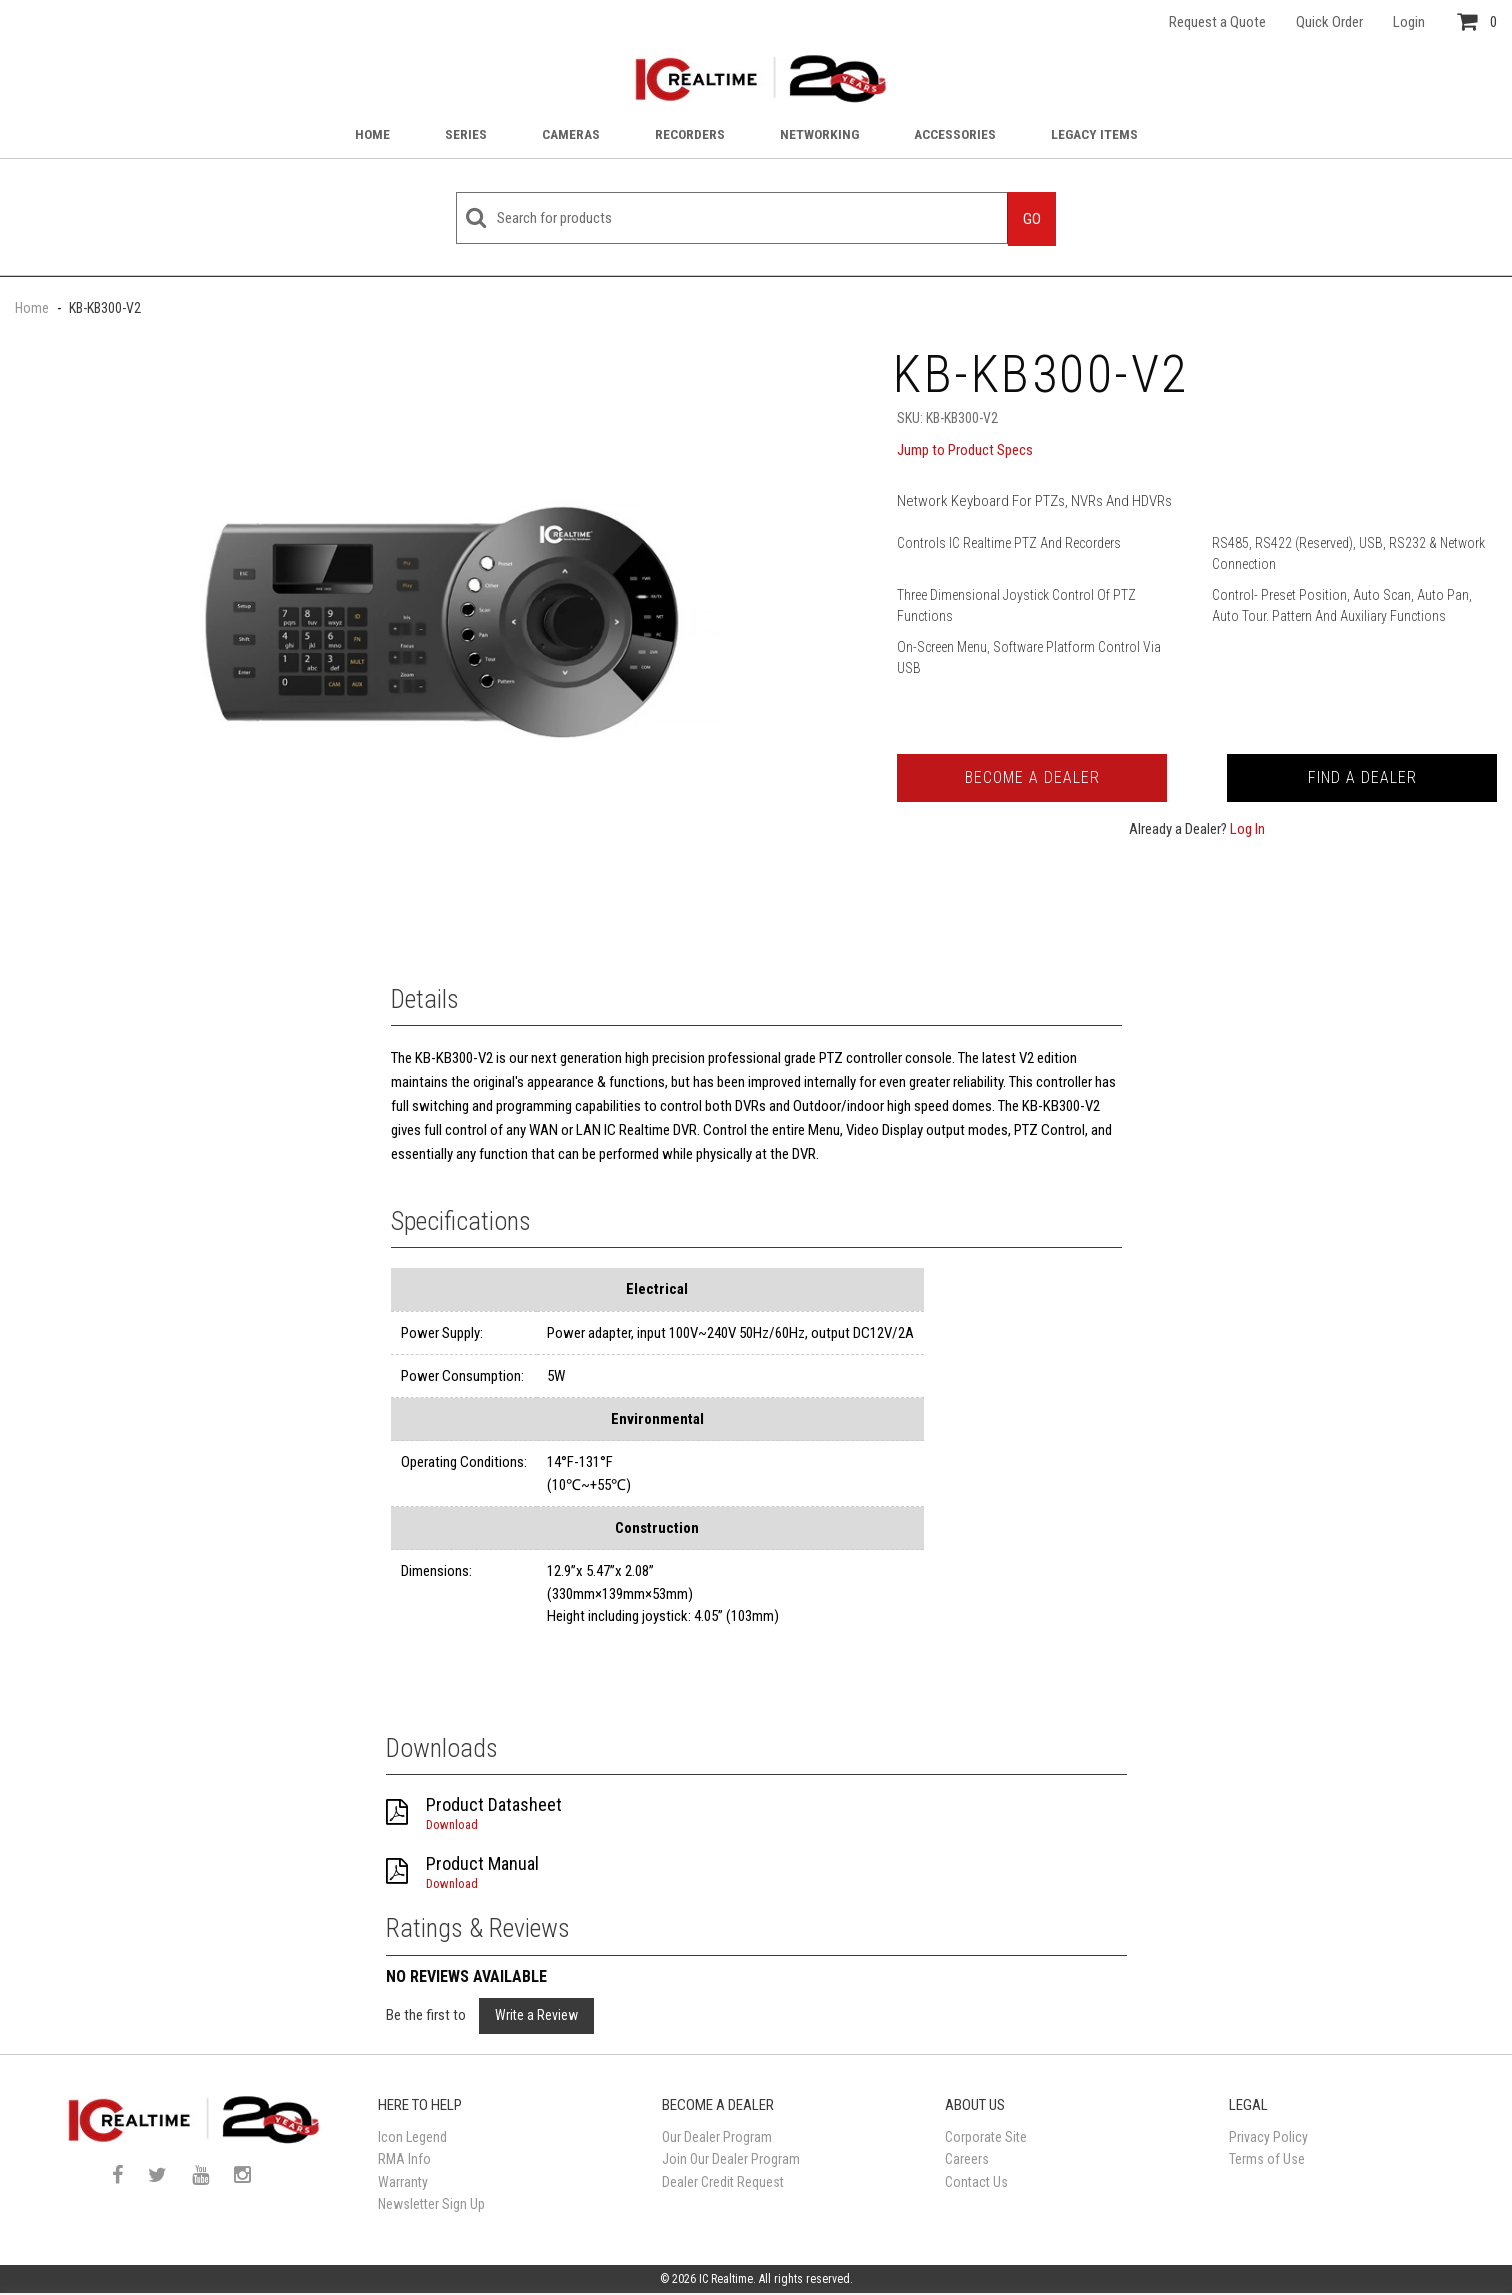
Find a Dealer (1362, 777)
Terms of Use (1267, 2159)
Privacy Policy (1268, 2137)
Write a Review (536, 2015)
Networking (819, 134)
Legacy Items (1094, 134)
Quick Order (1329, 22)
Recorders (690, 134)
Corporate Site (986, 2137)
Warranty (403, 2182)
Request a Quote (1217, 22)
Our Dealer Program (717, 2137)
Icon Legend (412, 2137)
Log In (1247, 829)
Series (466, 134)
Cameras (571, 134)
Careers (967, 2159)
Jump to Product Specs (965, 450)
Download (452, 1824)
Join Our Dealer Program (731, 2159)
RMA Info (404, 2159)
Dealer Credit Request (723, 2182)
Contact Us (976, 2182)
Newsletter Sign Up (431, 2204)
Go (1032, 219)
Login (1409, 22)
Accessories (955, 134)
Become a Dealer (1032, 777)
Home (372, 134)
